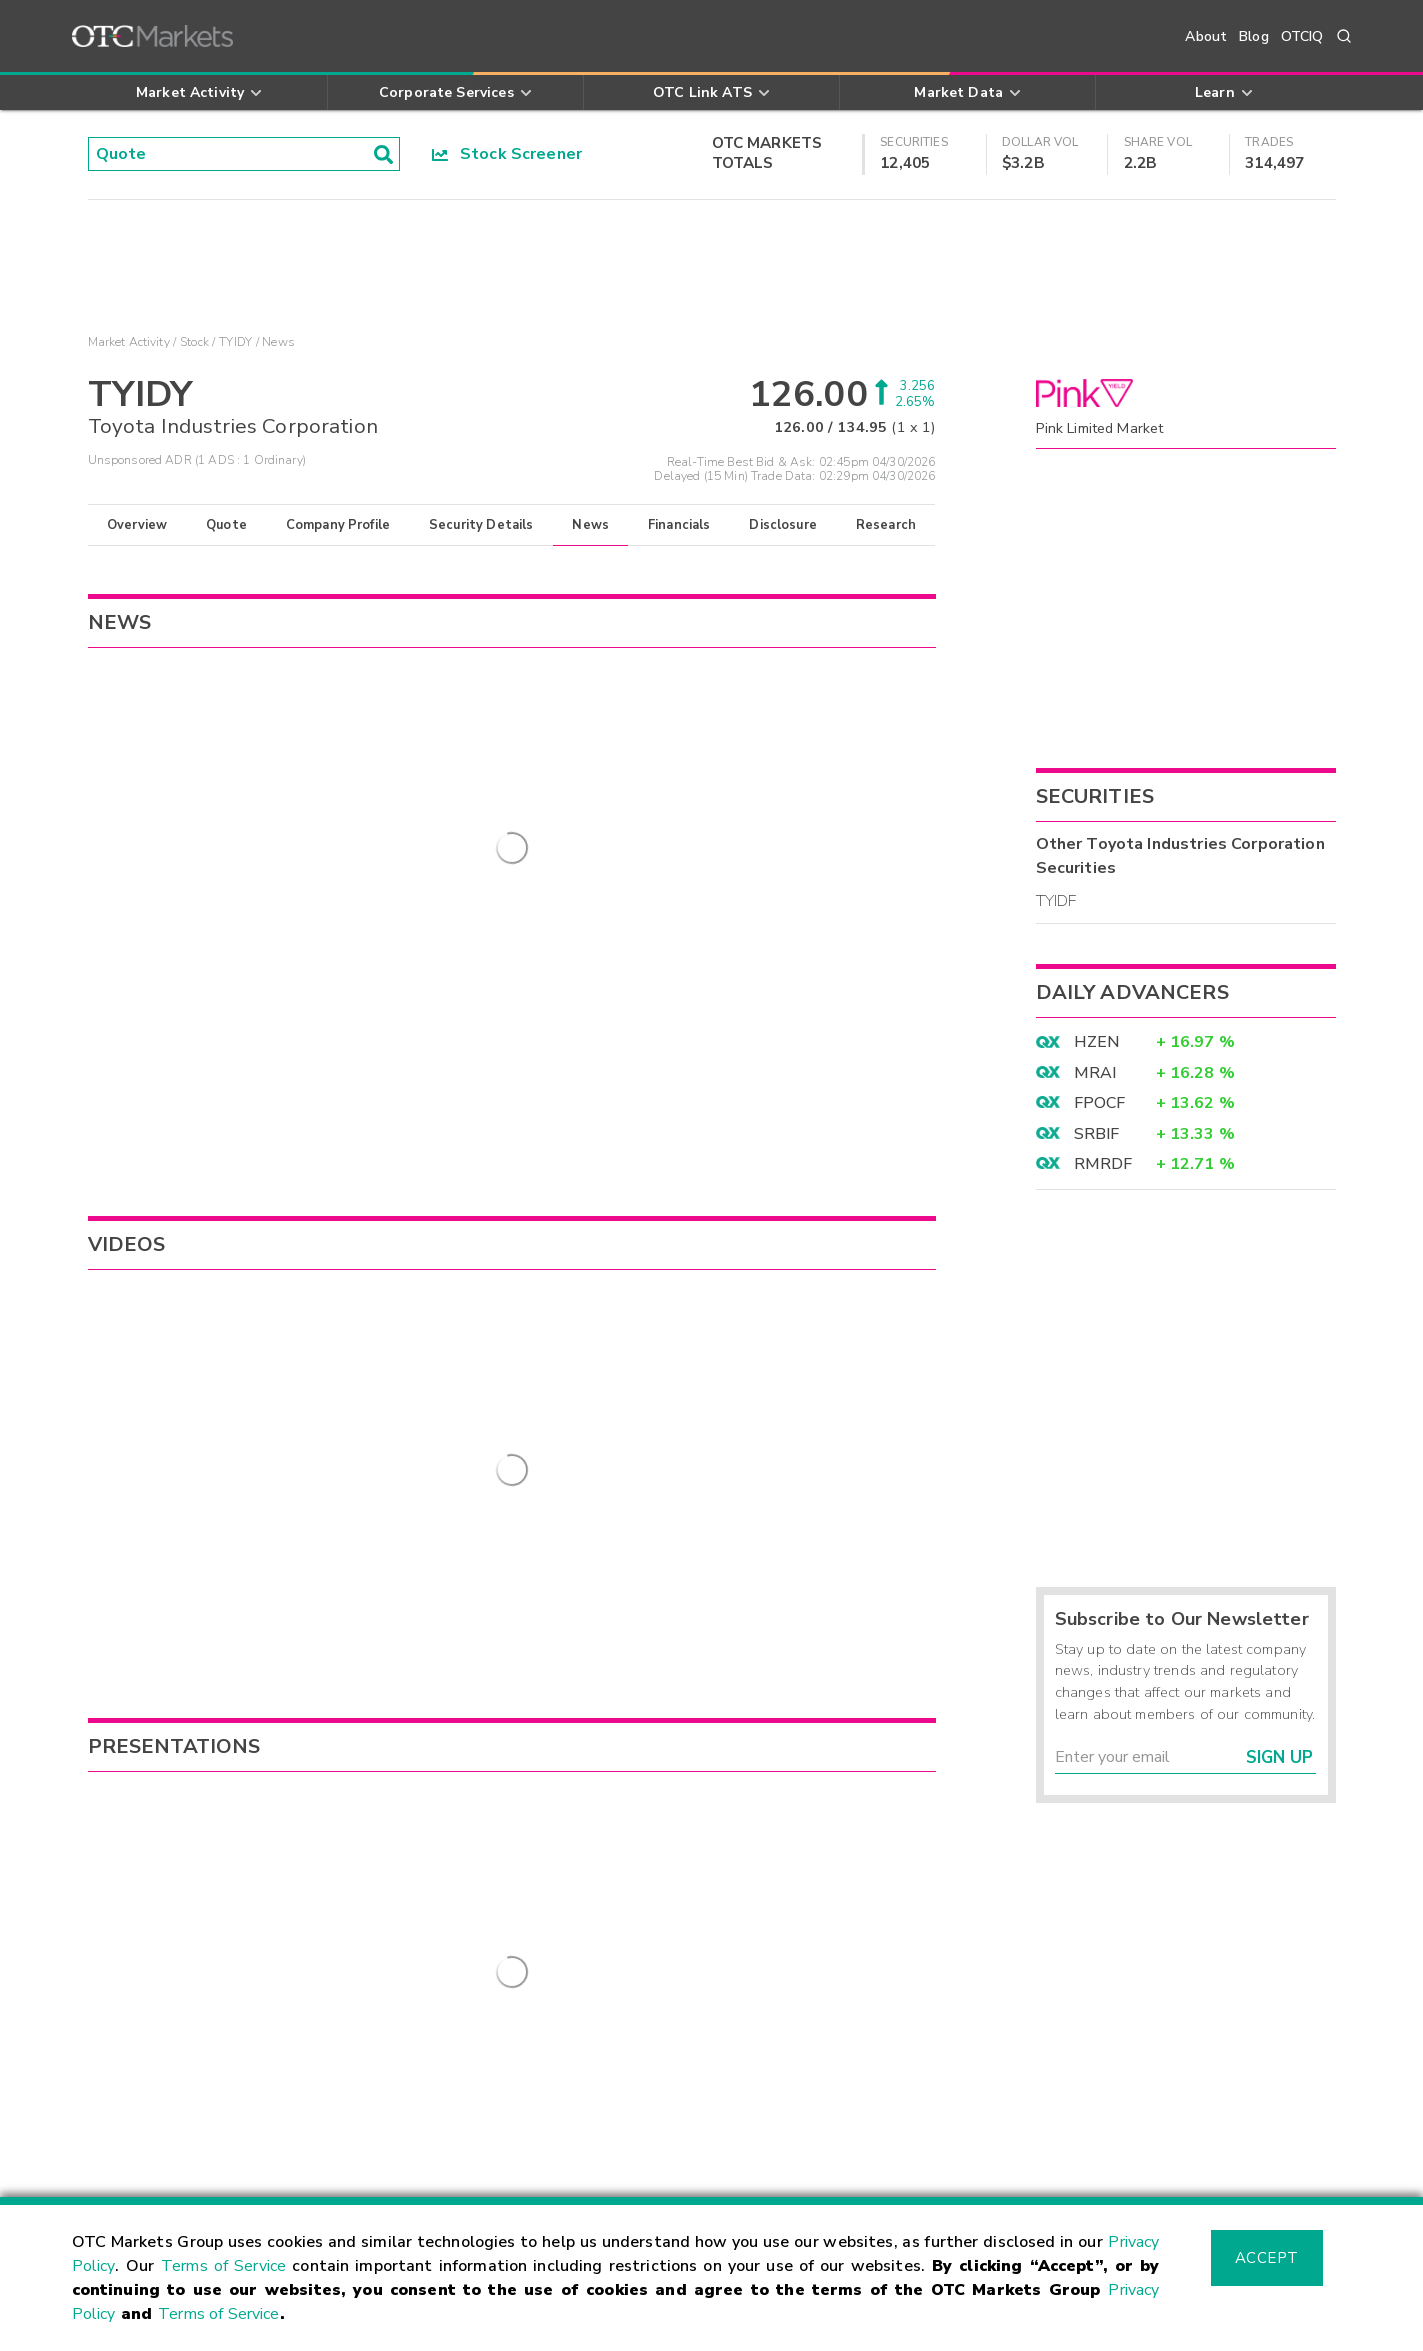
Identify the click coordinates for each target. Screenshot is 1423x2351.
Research (886, 525)
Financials (679, 525)
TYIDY (235, 342)
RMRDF (1103, 1164)
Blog (1254, 36)
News (590, 525)
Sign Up (1279, 1757)
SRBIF (1097, 1134)
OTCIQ (1302, 36)
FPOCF (1100, 1103)
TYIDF (1056, 901)
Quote (226, 525)
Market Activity (129, 342)
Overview (137, 525)
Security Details (481, 525)
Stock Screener (507, 154)
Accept (1267, 2258)
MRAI (1095, 1073)
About (1206, 36)
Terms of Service (223, 2266)
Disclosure (783, 525)
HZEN (1097, 1042)
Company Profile (338, 525)
